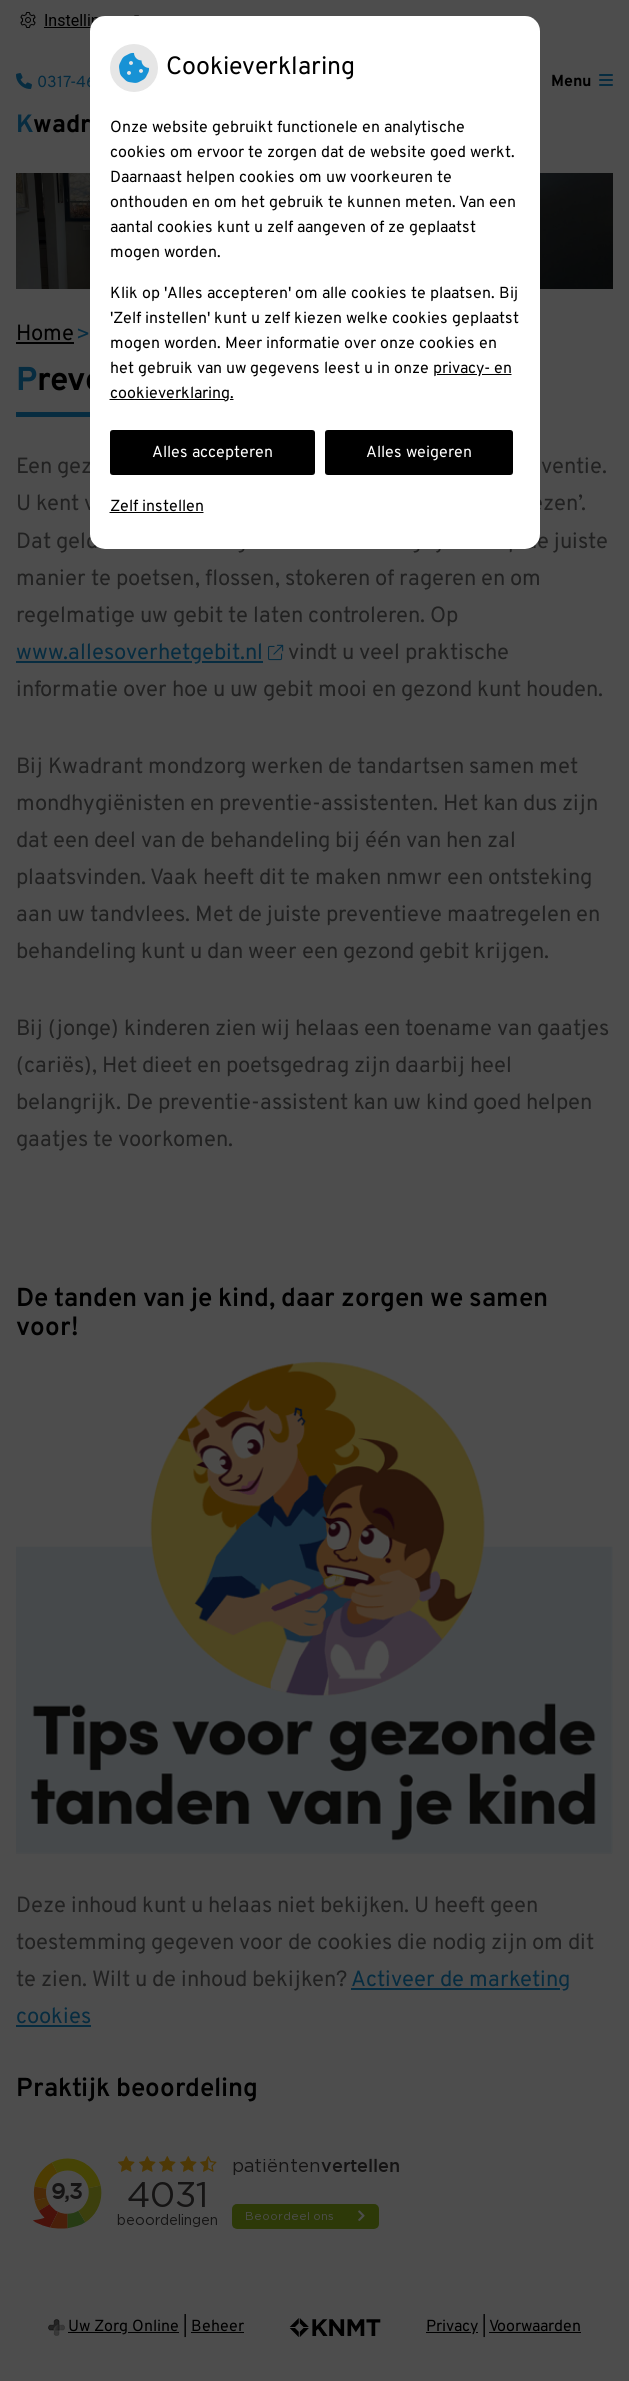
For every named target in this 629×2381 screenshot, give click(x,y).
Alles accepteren (212, 453)
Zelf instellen (157, 507)
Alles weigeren (419, 453)
